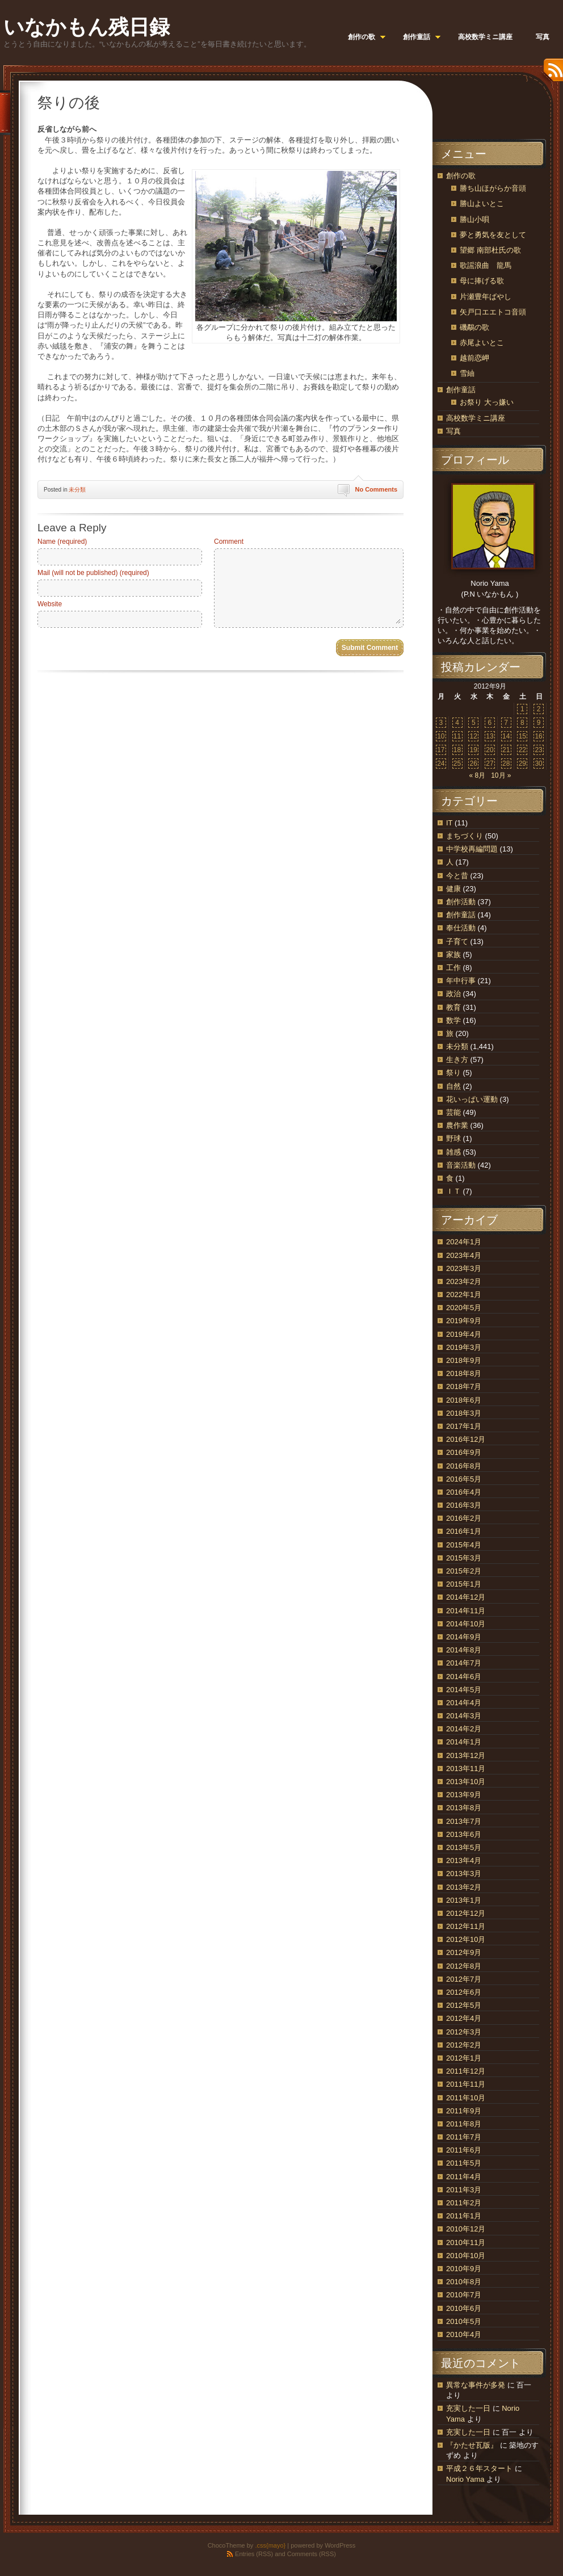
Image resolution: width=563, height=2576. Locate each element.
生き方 (457, 1059)
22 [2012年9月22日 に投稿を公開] (522, 750)
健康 (453, 888)
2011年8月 (463, 2124)
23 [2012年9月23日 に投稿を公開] (538, 750)
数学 (453, 1020)
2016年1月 (463, 1531)
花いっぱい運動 (472, 1099)
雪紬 (467, 373)
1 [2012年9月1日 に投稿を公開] (522, 709)
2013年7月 (463, 1821)
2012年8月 (463, 1966)
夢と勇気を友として (493, 234)
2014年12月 (465, 1597)
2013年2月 (463, 1887)
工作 (453, 967)
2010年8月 (463, 2281)
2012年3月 (463, 2032)
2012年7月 (463, 1979)
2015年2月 (463, 1571)
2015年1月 (463, 1584)
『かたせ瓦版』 (472, 2445)
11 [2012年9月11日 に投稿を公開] (457, 736)
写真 (453, 431)
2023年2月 (463, 1281)
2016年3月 (463, 1505)
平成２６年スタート (479, 2468)
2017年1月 (463, 1426)
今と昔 (457, 875)
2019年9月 (463, 1320)
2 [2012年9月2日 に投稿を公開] (539, 709)
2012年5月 (463, 2005)
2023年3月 (463, 1268)
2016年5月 (463, 1479)
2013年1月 (463, 1900)
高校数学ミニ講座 (475, 418)
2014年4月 (463, 1702)
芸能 (453, 1112)
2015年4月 (463, 1545)
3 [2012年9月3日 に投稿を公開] (441, 723)
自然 (453, 1086)
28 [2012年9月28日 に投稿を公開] (506, 763)
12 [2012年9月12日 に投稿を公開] (473, 736)
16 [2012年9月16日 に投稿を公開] (538, 736)
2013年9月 (463, 1794)
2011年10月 (465, 2097)
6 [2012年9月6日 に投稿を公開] (490, 723)
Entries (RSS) (254, 2553)
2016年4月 (463, 1492)
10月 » (501, 775)
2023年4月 (463, 1255)
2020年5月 (463, 1307)
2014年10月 (465, 1624)
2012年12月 (465, 1913)
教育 (453, 1007)
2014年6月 (463, 1676)
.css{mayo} (270, 2545)
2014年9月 (463, 1637)
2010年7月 (463, 2294)
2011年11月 (465, 2084)
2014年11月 (465, 1610)
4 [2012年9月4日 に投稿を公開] (457, 723)
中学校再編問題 (472, 849)
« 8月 (477, 775)
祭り (453, 1072)
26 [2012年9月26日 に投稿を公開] (473, 763)
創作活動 (461, 901)
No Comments (376, 489)
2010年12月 (465, 2229)
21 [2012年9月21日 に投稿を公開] (506, 750)
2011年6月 (463, 2150)
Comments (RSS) (311, 2553)
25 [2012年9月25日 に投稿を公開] (457, 763)
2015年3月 (463, 1558)
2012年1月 (463, 2058)
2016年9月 (463, 1452)
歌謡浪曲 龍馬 (485, 265)
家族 (453, 954)
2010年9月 (463, 2268)
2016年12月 (465, 1439)
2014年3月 (463, 1715)
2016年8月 (463, 1466)
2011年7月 (463, 2137)
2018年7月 (463, 1386)
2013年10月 (465, 1781)
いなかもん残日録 (86, 27)
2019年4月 (463, 1334)
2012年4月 (463, 2018)
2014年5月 (463, 1689)
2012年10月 (465, 1939)
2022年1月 (463, 1294)
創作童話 (461, 389)
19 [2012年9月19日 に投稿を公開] (473, 750)
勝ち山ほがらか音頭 (493, 188)
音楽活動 (461, 1165)
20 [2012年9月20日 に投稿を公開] (489, 750)
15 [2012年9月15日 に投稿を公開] (522, 736)
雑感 (453, 1152)
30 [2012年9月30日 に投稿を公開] (538, 763)
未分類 (77, 489)
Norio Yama (465, 2479)
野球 (453, 1138)
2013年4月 (463, 1860)
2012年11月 (465, 1926)
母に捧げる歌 (482, 280)
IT (449, 823)
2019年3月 (463, 1347)
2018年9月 (463, 1360)
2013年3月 (463, 1873)
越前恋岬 (474, 358)
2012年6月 (463, 1992)
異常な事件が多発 (475, 2385)
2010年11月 (465, 2242)
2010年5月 (463, 2321)
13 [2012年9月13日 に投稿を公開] (489, 736)
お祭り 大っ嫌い (487, 402)
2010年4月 (463, 2334)
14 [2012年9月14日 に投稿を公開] (506, 736)
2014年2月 (463, 1729)
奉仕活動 (461, 928)
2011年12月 (465, 2071)
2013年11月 (465, 1768)
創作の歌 (461, 175)
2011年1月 (463, 2216)
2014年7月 (463, 1663)
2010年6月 (463, 2308)
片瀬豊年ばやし (485, 296)
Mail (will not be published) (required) (93, 573)
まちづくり (464, 836)
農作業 (457, 1125)
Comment (228, 542)
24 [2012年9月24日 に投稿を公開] (440, 763)
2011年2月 (463, 2203)
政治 (453, 993)
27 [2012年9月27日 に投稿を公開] (489, 763)
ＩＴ (453, 1191)
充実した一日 (468, 2408)
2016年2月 (463, 1518)
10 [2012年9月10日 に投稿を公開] (440, 736)
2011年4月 (463, 2176)
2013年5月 (463, 1847)
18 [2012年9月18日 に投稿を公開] (457, 750)
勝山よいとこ (482, 203)
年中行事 (461, 980)
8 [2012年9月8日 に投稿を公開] (522, 723)
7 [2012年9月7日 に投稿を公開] (506, 723)
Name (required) (62, 542)
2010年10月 (465, 2255)
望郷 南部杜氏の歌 (490, 250)
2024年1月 (463, 1241)
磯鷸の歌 (474, 327)
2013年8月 (463, 1807)
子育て (457, 941)
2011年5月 (463, 2163)
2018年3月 (463, 1413)
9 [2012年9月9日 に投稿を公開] (539, 723)
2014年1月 (463, 1742)
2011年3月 (463, 2189)
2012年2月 (463, 2045)
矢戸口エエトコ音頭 (493, 312)
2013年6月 (463, 1834)
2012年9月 (463, 1952)
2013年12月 (465, 1755)
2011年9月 (463, 2111)
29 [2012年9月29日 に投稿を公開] (522, 763)
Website (49, 604)
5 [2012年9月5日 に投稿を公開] (474, 723)
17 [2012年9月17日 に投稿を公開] (440, 750)
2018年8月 (463, 1373)
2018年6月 (463, 1400)
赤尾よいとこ (482, 342)
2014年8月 (463, 1650)
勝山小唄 (474, 219)
